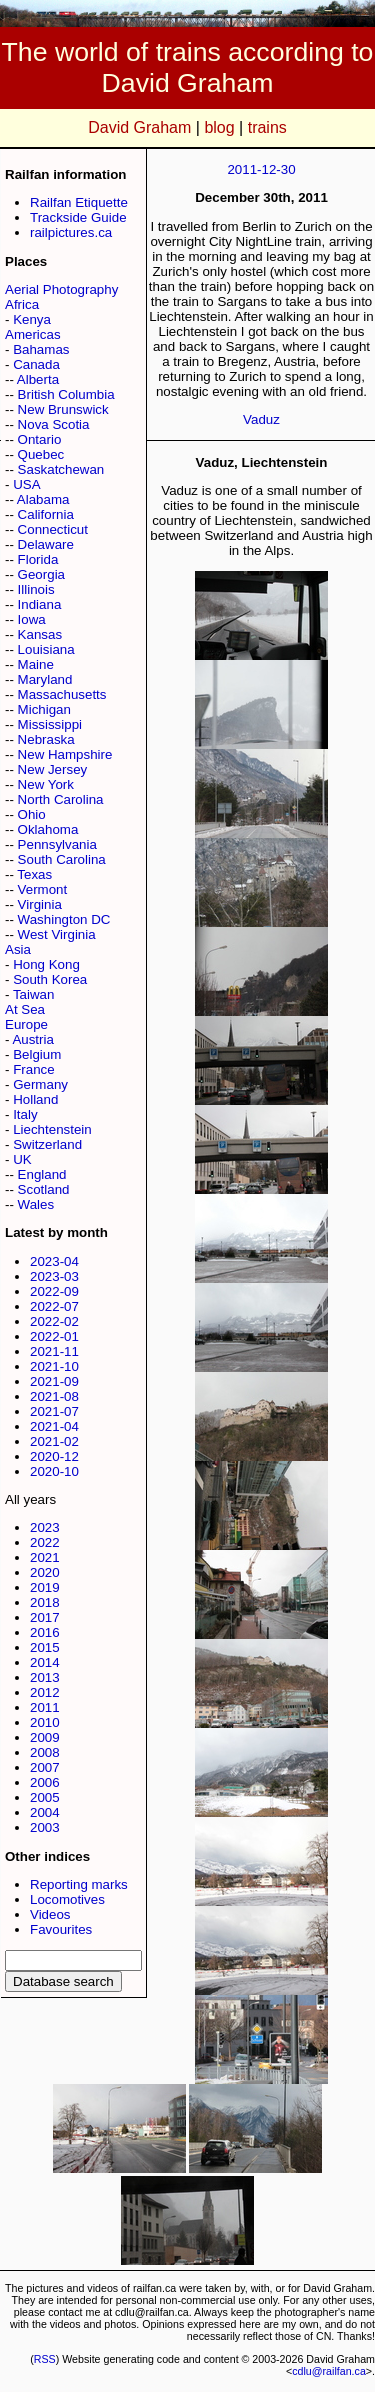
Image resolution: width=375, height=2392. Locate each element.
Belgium (37, 1054)
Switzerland (47, 1144)
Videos (50, 1914)
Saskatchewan (61, 469)
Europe (26, 1024)
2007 (45, 1767)
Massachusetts (62, 694)
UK (22, 1159)
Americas (33, 334)
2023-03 (54, 1276)
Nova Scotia (54, 424)
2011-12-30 (261, 169)
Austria (32, 1039)
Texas (34, 874)
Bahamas (41, 349)
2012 (45, 1692)
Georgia (41, 574)
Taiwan (34, 994)
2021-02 (54, 1441)
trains (267, 127)
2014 (45, 1662)
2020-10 (54, 1471)
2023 (45, 1527)
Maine (36, 664)
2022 (45, 1542)
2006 (45, 1782)
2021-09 (54, 1381)
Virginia (40, 904)
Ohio (32, 814)
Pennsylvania (57, 844)
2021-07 (54, 1411)
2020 (45, 1572)
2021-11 (54, 1351)
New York (46, 784)
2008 (45, 1752)
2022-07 (54, 1306)
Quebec (41, 454)
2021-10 (54, 1366)
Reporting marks (79, 1884)
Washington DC (64, 919)
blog (219, 127)
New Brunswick (63, 409)
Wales (36, 1204)
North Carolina (61, 799)
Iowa (32, 619)
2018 (45, 1602)
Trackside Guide (78, 217)
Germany (40, 1084)
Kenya (32, 319)
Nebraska (46, 739)
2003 (45, 1827)
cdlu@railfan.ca (329, 2371)
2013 (45, 1677)
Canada (36, 364)
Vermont (43, 889)
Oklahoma (48, 829)
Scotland (44, 1189)
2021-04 (54, 1426)
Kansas (40, 634)
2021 (45, 1557)
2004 (45, 1812)
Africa (22, 304)
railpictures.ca (71, 232)
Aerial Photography (61, 289)
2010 (45, 1722)
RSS (45, 2359)
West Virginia (57, 934)
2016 (45, 1632)
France (33, 1069)
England (42, 1174)
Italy (25, 1114)
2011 (45, 1707)
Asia (18, 949)
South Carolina (62, 859)
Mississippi (50, 724)
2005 (45, 1797)
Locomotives (67, 1899)
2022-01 (54, 1336)
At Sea (25, 1009)
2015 (45, 1647)
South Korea (50, 979)
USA (26, 484)
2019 (45, 1587)
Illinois (36, 589)
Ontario (40, 439)
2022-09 (54, 1291)
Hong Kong (46, 964)
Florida (38, 559)
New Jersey (53, 769)
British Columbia (66, 394)
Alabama (43, 499)
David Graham (139, 127)
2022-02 (54, 1321)
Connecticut (53, 529)
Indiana (40, 604)
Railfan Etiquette (79, 202)
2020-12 (54, 1456)
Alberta (38, 379)
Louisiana (46, 649)
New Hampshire (65, 754)
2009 (45, 1737)
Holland (35, 1099)
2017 (45, 1617)
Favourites (61, 1929)
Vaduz (261, 419)
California (46, 514)
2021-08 (54, 1396)
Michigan (44, 709)
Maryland (45, 679)
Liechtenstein (52, 1129)
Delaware (46, 544)
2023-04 (54, 1261)
